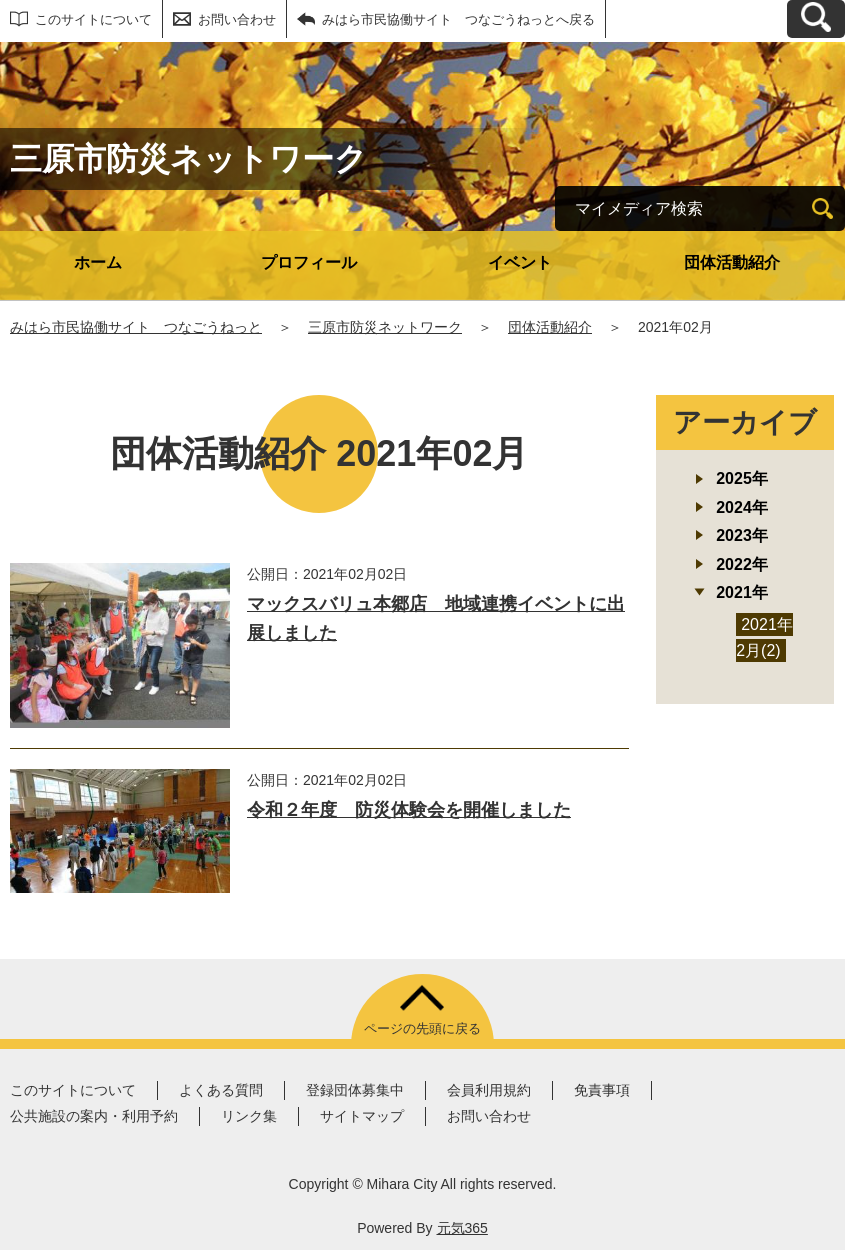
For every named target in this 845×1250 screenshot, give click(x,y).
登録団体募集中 (355, 1090)
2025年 (742, 478)
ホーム (98, 262)
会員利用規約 (489, 1090)
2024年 (742, 507)
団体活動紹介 (732, 262)
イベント (520, 262)
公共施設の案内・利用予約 (94, 1116)
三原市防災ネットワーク (385, 327)
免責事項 (602, 1090)
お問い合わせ (237, 19)
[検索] (822, 208)
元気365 (462, 1228)
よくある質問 (221, 1090)
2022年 (742, 564)
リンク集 (249, 1116)
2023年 (742, 535)
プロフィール (309, 262)
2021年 (742, 592)
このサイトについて (93, 19)
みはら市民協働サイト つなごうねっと (136, 327)
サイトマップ (362, 1116)
